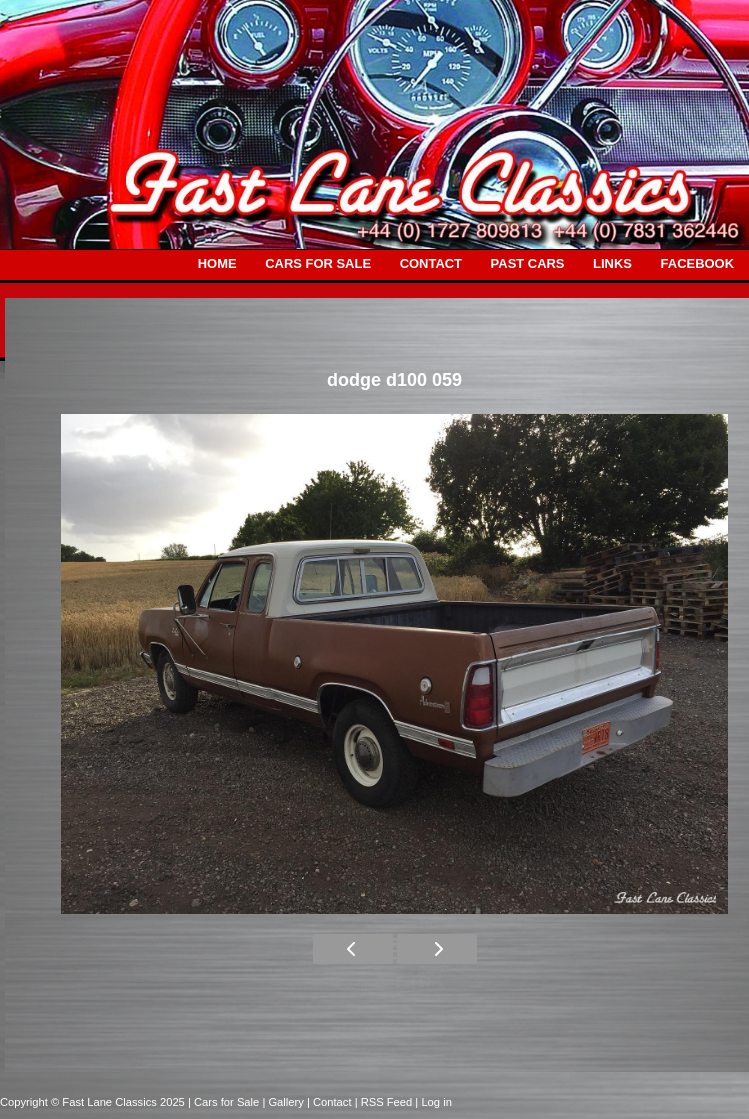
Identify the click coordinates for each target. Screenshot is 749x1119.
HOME (217, 263)
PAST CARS (528, 263)
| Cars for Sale (225, 1102)
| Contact (331, 1102)
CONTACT (431, 263)
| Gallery (284, 1102)
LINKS (612, 263)
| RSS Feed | (388, 1102)
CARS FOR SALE (318, 263)
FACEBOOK (697, 263)
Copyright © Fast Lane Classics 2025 (94, 1102)
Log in (436, 1102)
